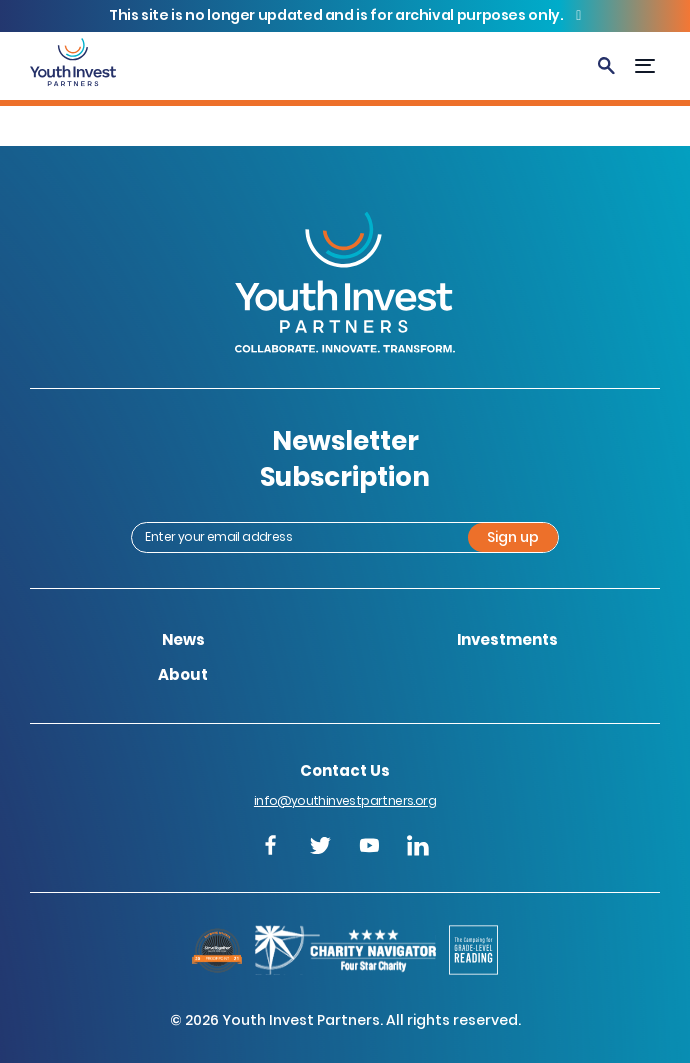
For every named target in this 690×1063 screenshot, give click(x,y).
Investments (507, 639)
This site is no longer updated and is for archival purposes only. (337, 15)
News (183, 639)
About (183, 674)
